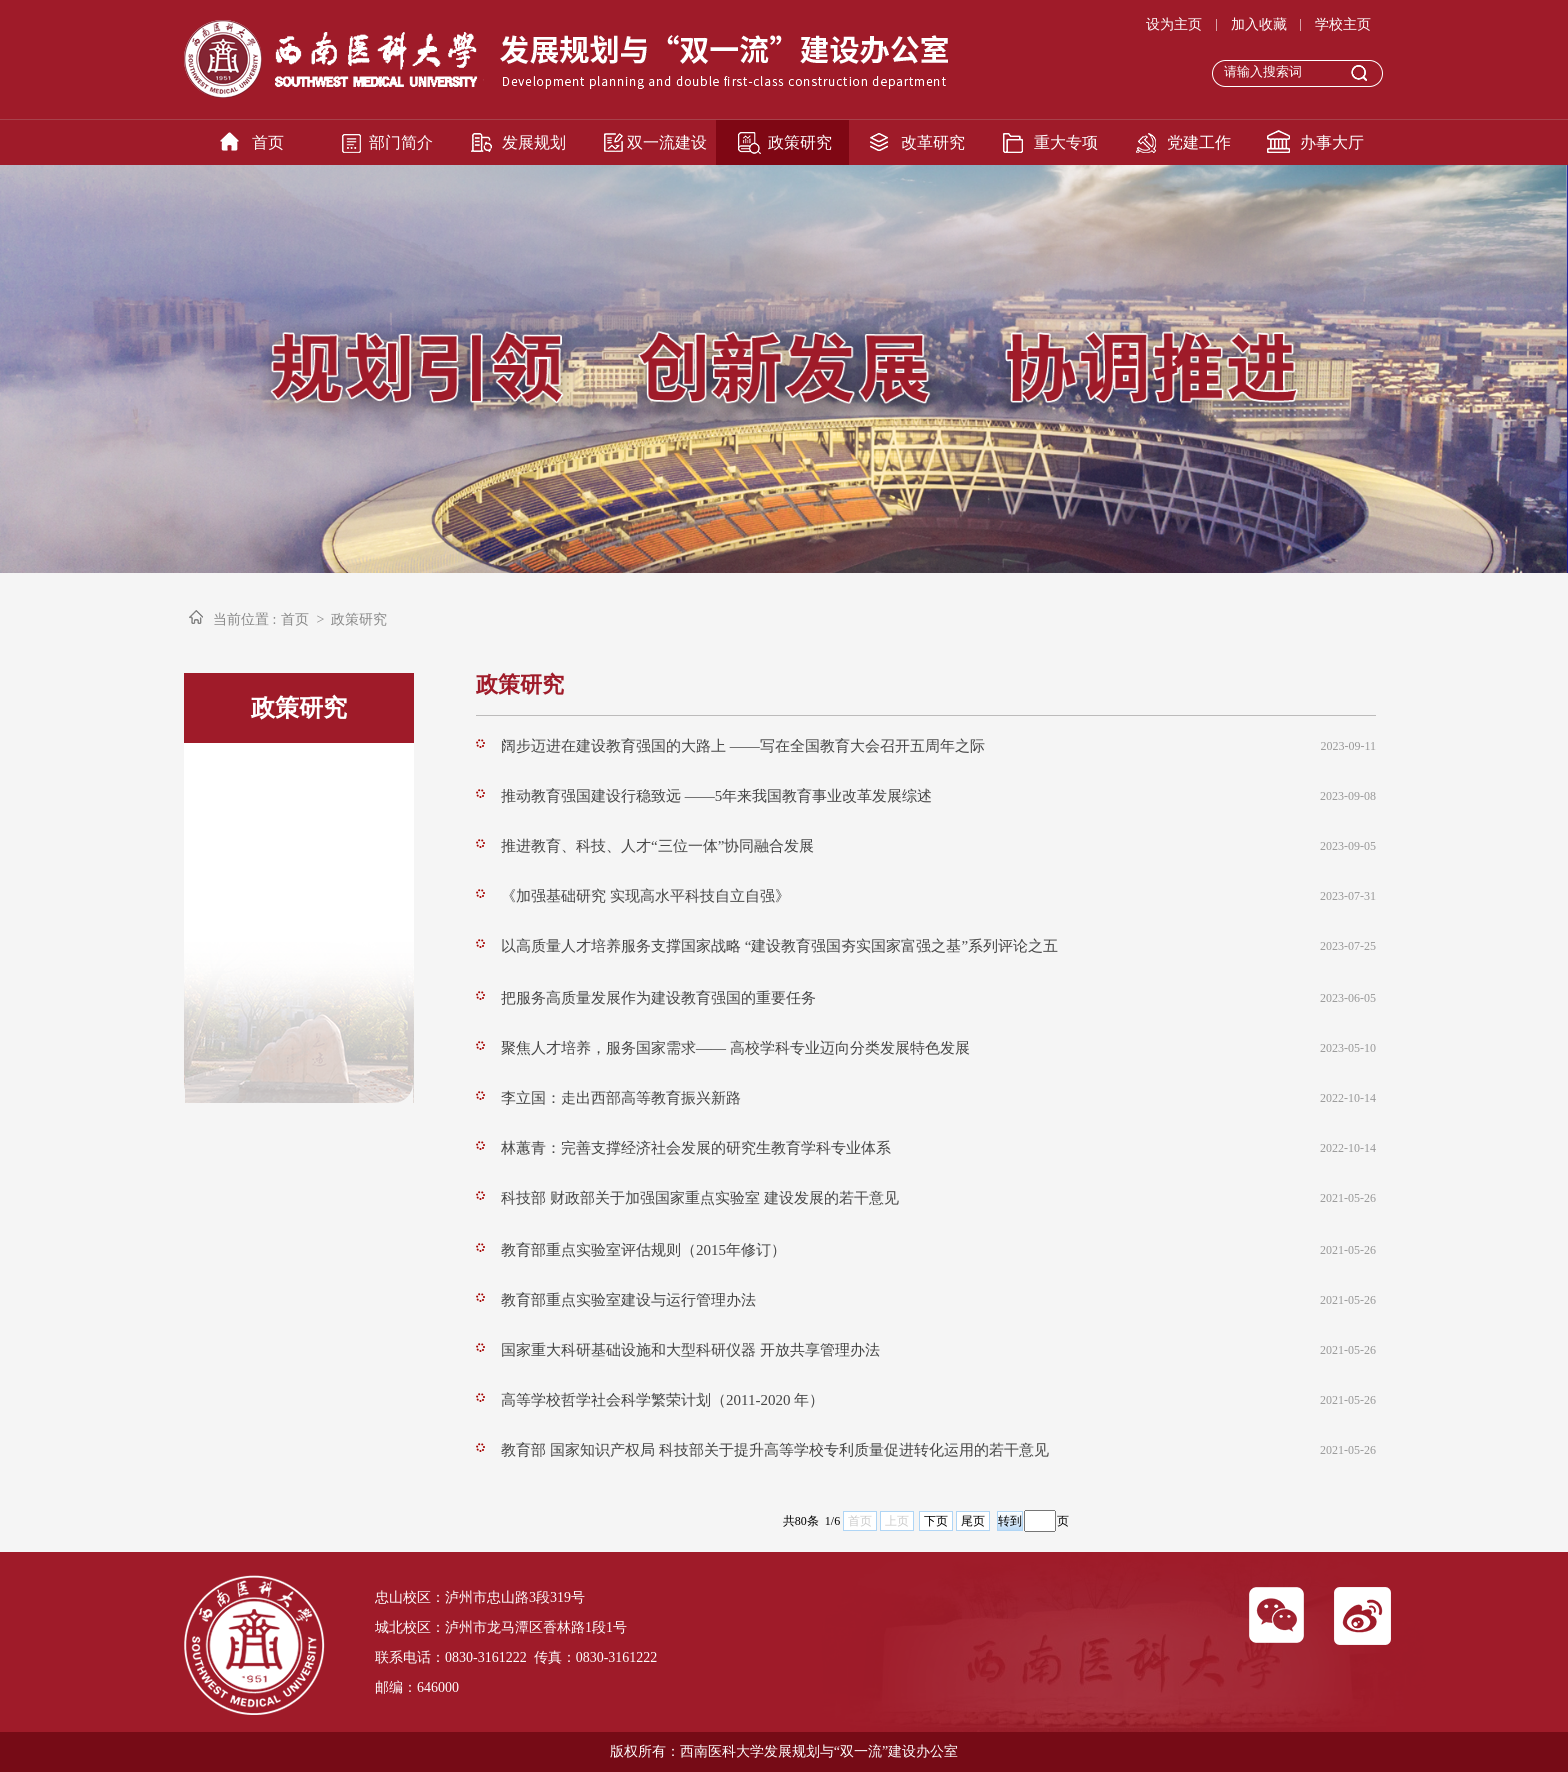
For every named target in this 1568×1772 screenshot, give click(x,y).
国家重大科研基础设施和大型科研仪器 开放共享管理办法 (690, 1350)
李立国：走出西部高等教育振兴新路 (621, 1098)
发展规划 (534, 142)
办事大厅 (1332, 142)
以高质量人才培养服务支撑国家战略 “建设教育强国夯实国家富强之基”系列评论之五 (779, 946)
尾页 (973, 1521)
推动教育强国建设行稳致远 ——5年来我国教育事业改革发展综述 (716, 796)
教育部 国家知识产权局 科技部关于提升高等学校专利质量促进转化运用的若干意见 (775, 1450)
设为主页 (1174, 24)
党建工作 (1199, 142)
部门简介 (401, 142)
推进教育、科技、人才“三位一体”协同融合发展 (657, 846)
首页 (268, 142)
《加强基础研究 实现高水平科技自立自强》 (645, 896)
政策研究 (800, 142)
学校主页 (1343, 24)
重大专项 (1066, 142)
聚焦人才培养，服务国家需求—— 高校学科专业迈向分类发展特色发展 (735, 1048)
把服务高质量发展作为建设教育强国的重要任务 (658, 998)
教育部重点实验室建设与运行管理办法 (628, 1300)
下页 (936, 1521)
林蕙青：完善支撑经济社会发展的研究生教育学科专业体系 (696, 1148)
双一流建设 (667, 142)
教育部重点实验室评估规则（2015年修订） (643, 1250)
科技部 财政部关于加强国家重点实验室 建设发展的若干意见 (700, 1198)
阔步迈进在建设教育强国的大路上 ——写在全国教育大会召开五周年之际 (743, 746)
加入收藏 (1259, 24)
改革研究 (933, 142)
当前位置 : (244, 619)
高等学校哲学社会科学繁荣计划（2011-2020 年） (662, 1400)
